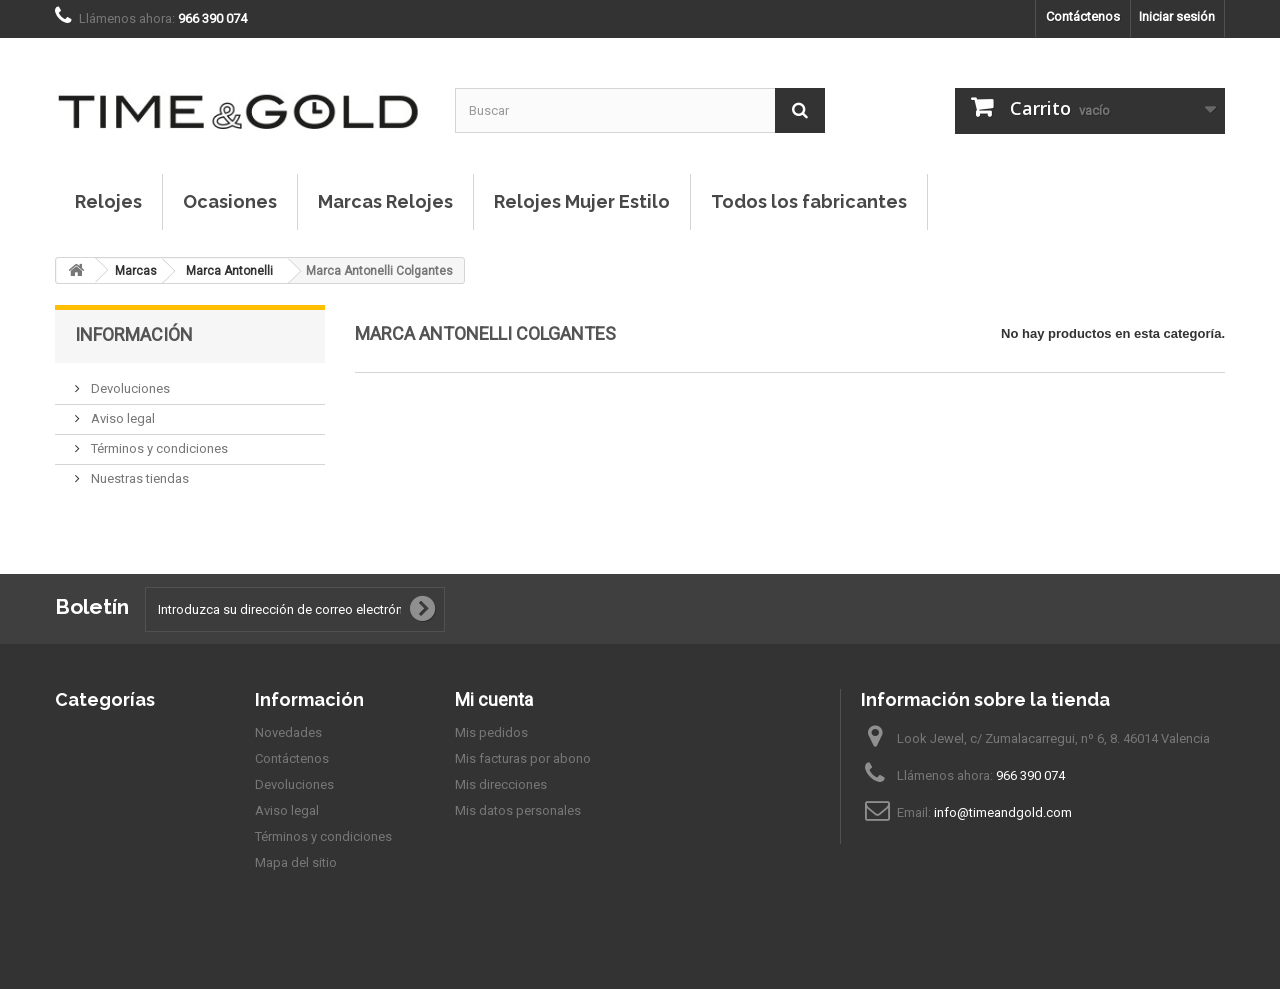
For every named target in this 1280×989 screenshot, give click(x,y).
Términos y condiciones (158, 448)
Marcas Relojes (385, 201)
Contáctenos (1083, 16)
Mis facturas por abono (523, 758)
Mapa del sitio (296, 862)
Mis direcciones (501, 784)
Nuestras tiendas (138, 478)
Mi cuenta (494, 699)
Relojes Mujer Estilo (582, 201)
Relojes (108, 201)
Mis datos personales (518, 810)
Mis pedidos (491, 732)
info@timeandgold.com (1003, 812)
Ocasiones (230, 201)
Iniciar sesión (1177, 16)
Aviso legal (121, 418)
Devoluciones (129, 388)
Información (134, 334)
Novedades (288, 732)
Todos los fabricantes (809, 201)
